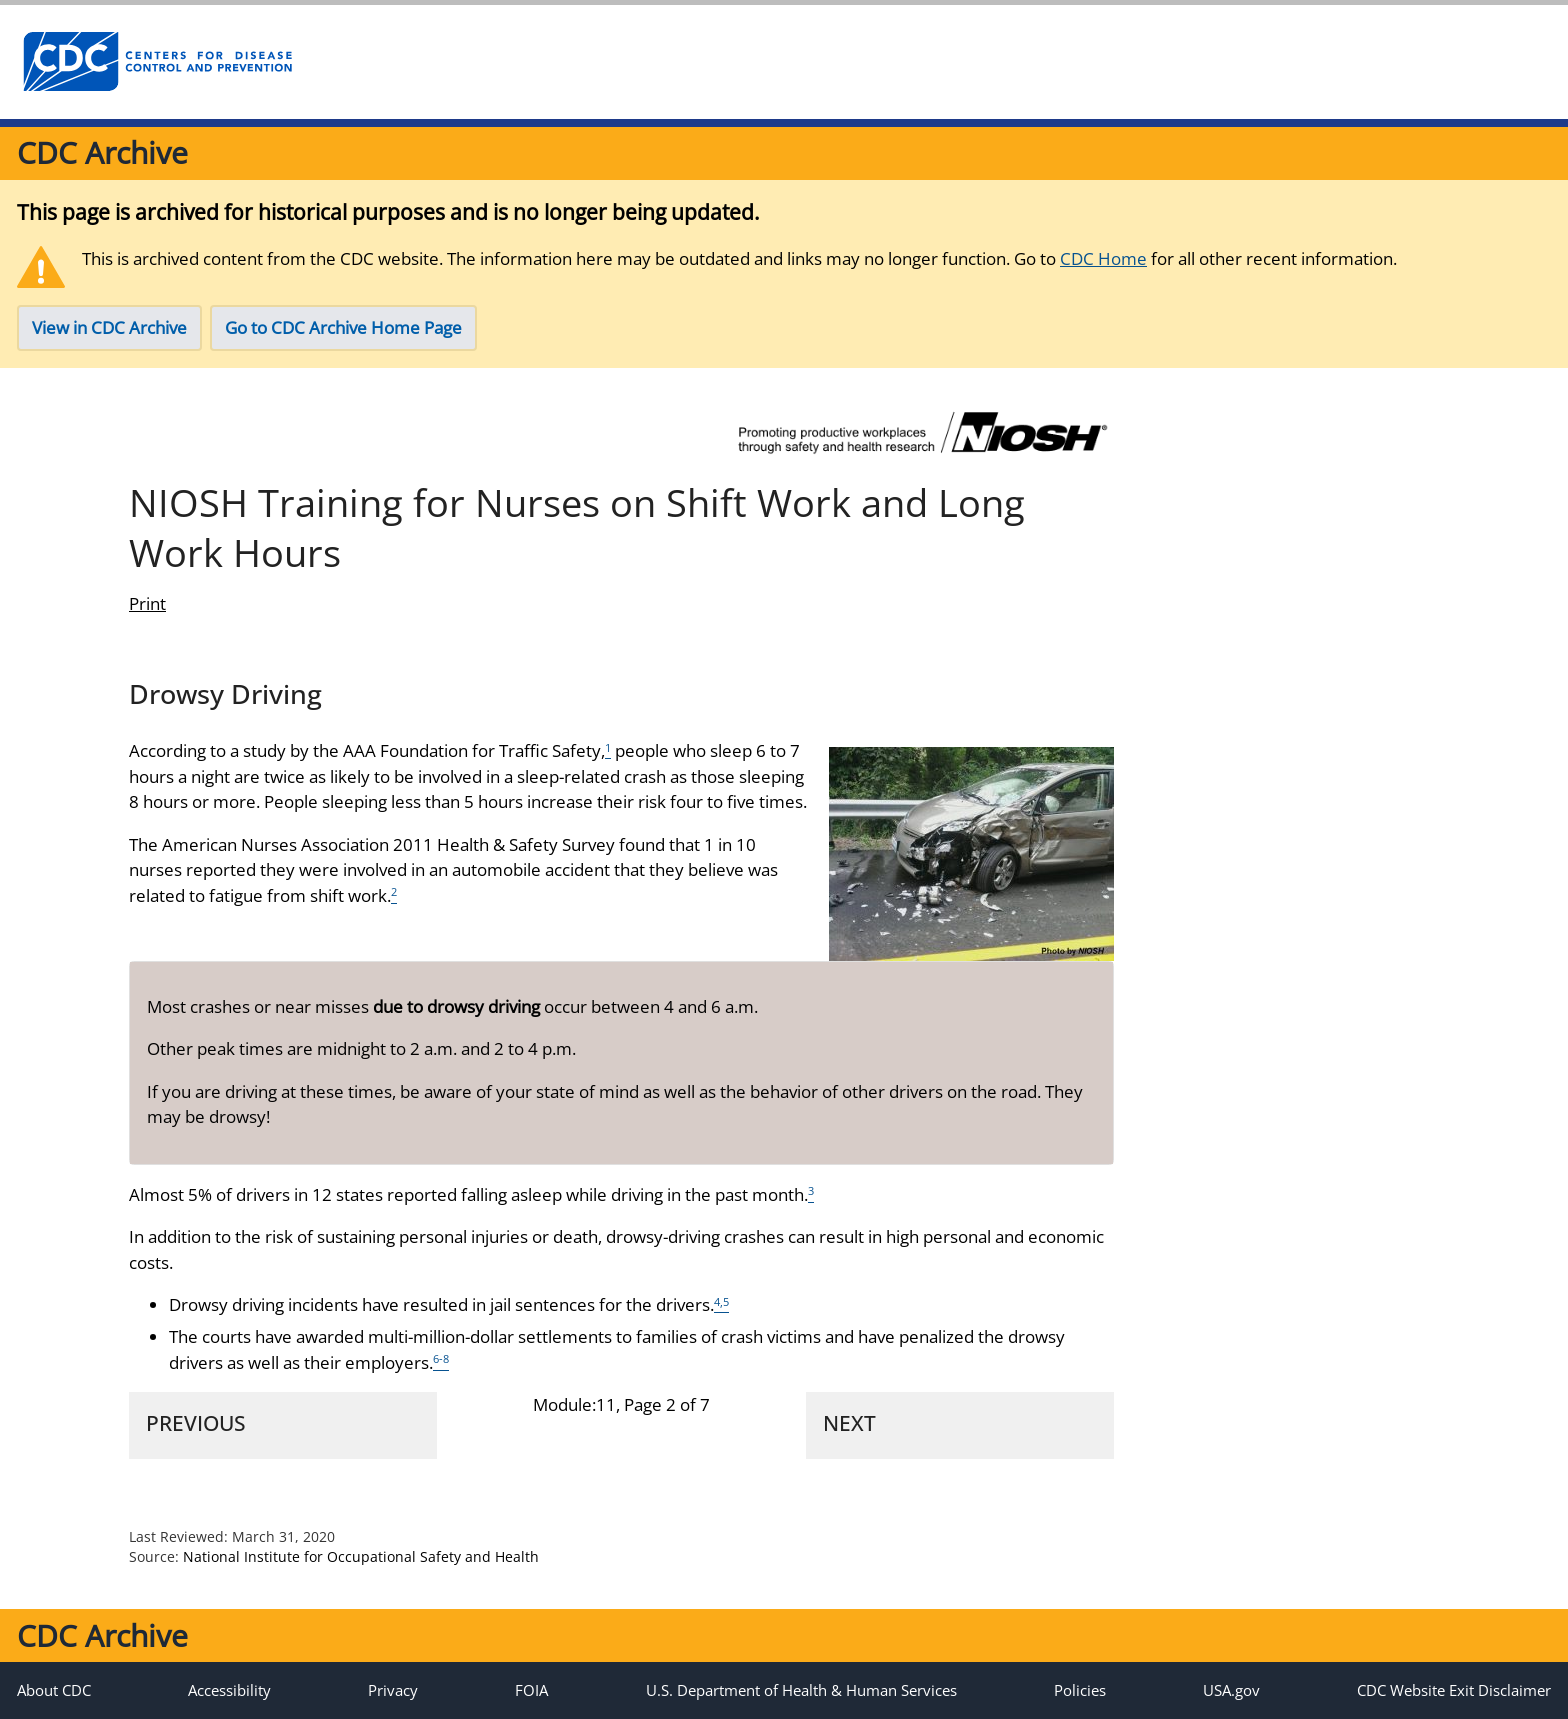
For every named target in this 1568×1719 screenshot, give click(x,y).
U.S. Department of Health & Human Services (801, 1690)
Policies (1080, 1690)
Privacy (393, 1690)
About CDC (54, 1690)
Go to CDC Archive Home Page (343, 327)
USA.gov (1231, 1690)
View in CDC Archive (109, 327)
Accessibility (229, 1690)
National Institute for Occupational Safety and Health (361, 1556)
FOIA (531, 1690)
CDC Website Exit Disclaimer (1454, 1690)
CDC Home (1103, 258)
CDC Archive (102, 152)
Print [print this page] (147, 603)
